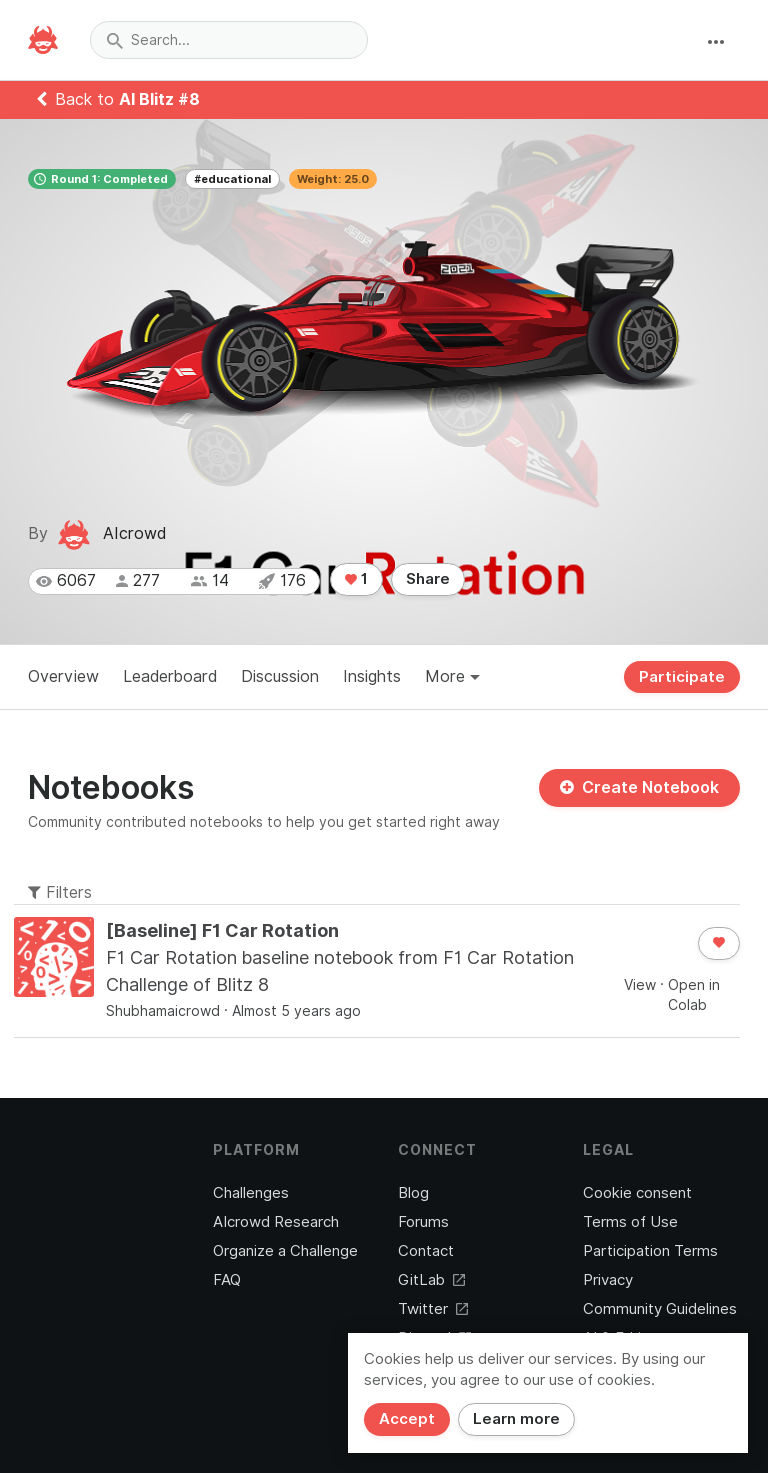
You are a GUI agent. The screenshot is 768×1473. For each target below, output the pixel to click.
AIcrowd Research (276, 1222)
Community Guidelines (660, 1309)
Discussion (280, 676)
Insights (372, 676)
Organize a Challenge (285, 1251)
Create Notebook (639, 787)
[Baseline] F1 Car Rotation (222, 930)
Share (428, 579)
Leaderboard (170, 676)
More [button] (452, 676)
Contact (426, 1251)
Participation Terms (650, 1251)
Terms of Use (630, 1222)
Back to (118, 99)
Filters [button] (60, 892)
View (640, 985)
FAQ (227, 1280)
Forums (423, 1222)
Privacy (608, 1280)
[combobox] (229, 40)
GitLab (431, 1280)
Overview (63, 676)
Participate (682, 677)
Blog (413, 1193)
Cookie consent (637, 1193)
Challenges (251, 1193)
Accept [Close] (407, 1419)
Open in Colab (694, 995)
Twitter (433, 1309)
